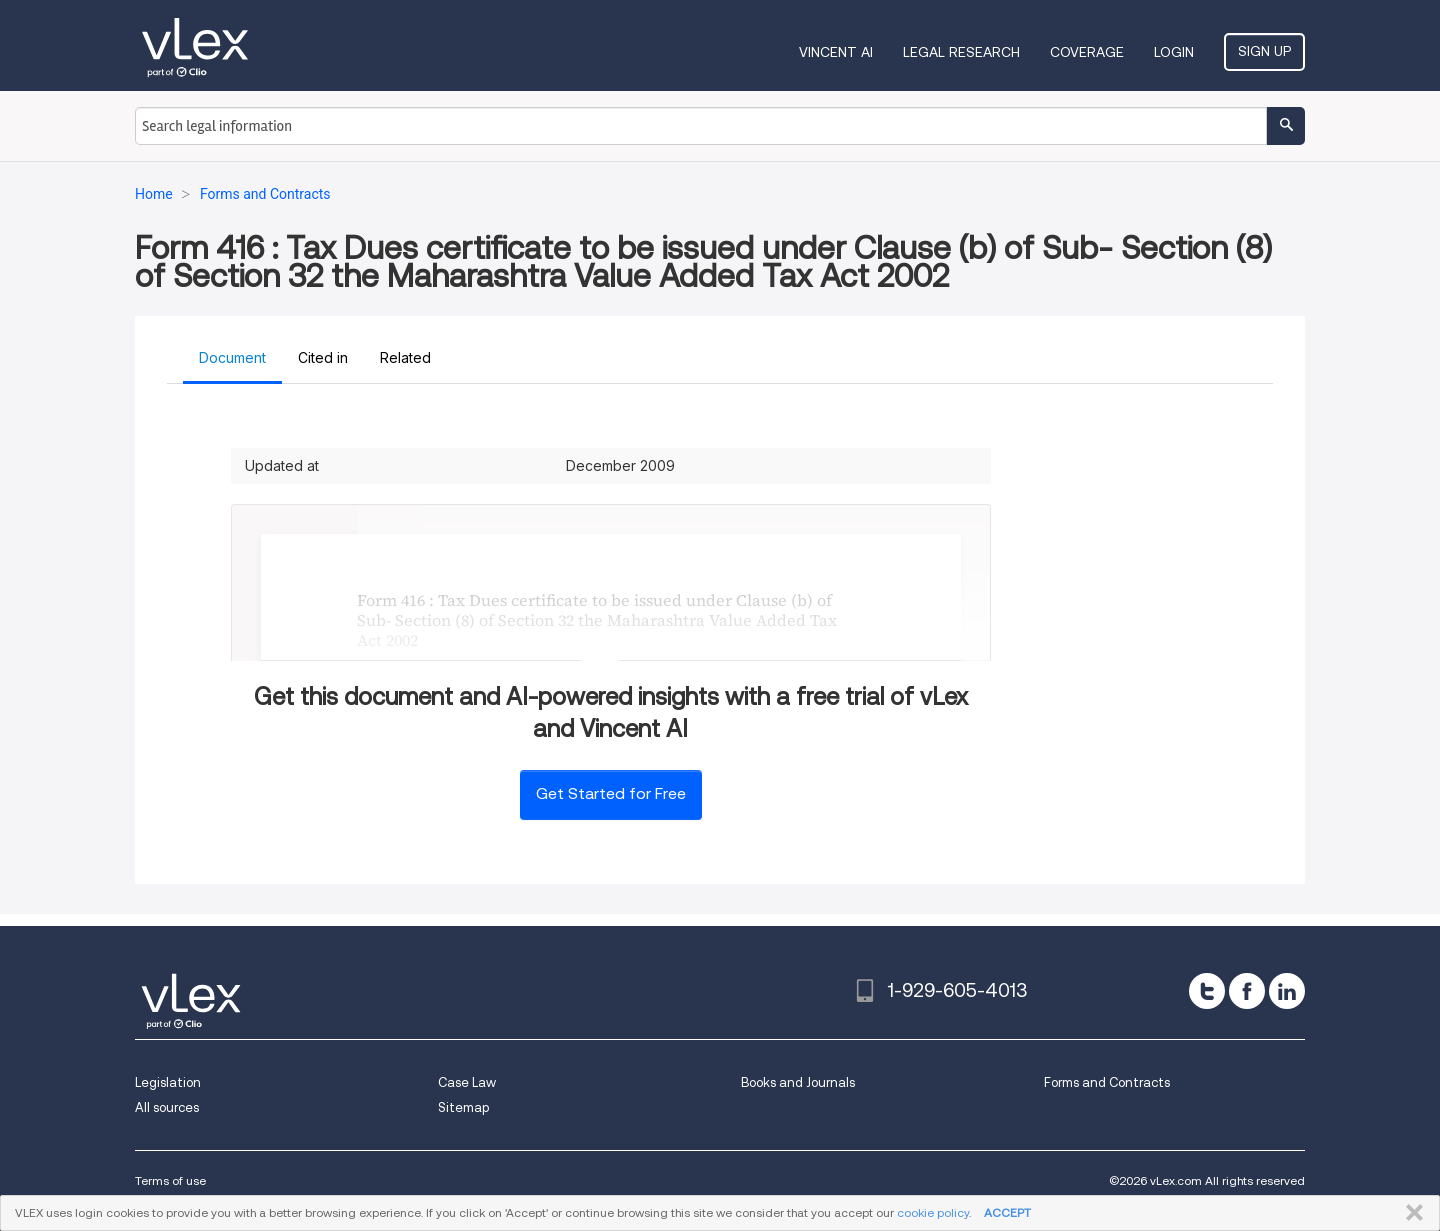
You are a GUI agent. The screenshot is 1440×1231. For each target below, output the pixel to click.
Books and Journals (798, 1082)
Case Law (467, 1082)
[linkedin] (1287, 991)
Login (1174, 52)
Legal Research (961, 52)
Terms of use (170, 1180)
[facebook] (1247, 991)
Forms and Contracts (1107, 1082)
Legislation (168, 1082)
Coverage (1087, 52)
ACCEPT (1007, 1212)
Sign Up (1264, 51)
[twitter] (1207, 991)
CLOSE (1410, 1213)
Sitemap (463, 1107)
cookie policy (933, 1212)
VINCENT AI (836, 52)
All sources (167, 1107)
